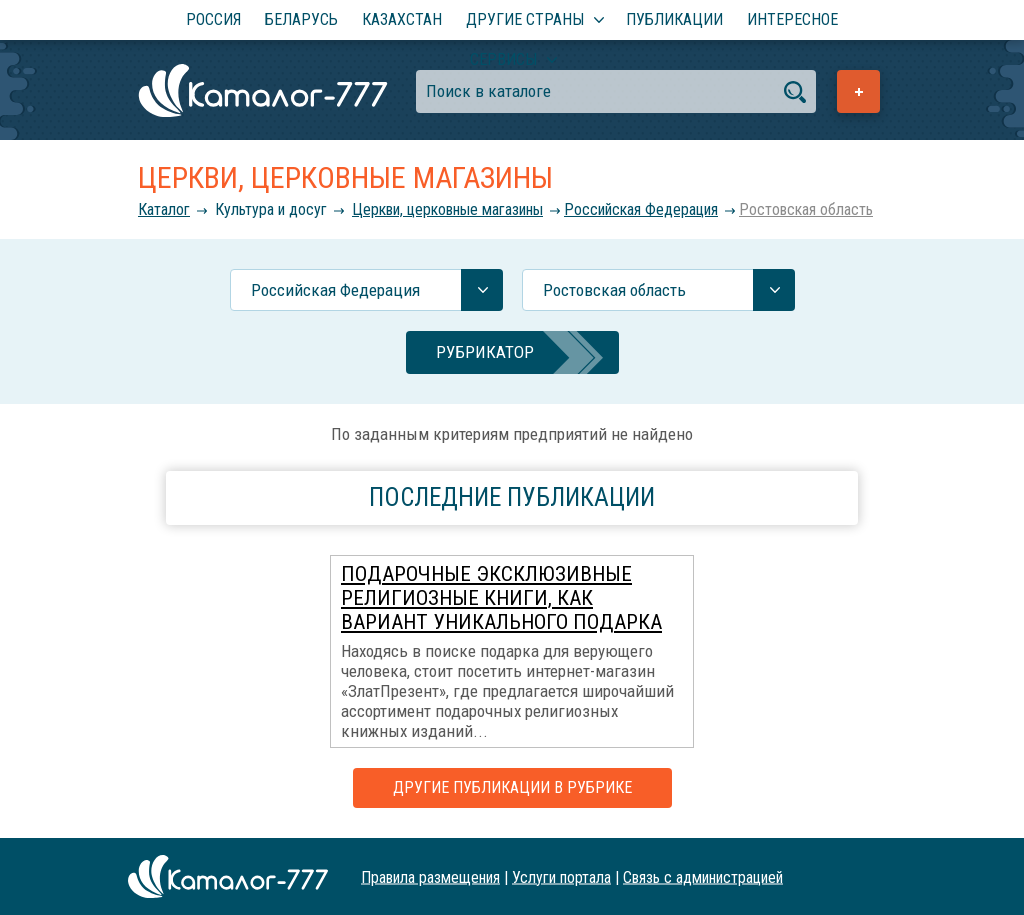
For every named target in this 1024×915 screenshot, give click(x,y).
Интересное (792, 19)
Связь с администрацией (703, 876)
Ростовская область (806, 209)
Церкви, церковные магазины (447, 209)
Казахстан (402, 19)
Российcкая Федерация (641, 209)
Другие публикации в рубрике (512, 787)
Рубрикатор (485, 352)
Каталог (164, 209)
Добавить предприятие (858, 91)
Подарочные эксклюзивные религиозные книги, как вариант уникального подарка (501, 598)
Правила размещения (430, 876)
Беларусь (301, 19)
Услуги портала (561, 876)
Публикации (674, 19)
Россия (213, 19)
